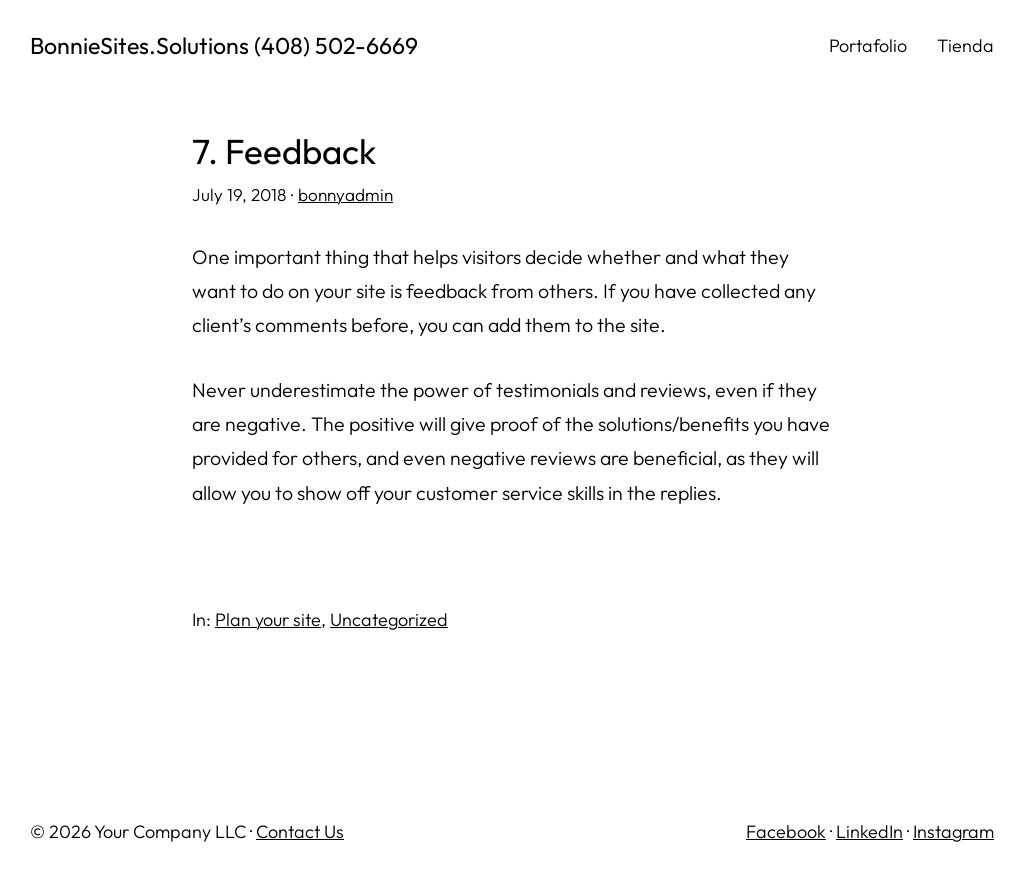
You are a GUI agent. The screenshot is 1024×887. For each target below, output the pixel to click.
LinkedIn (869, 831)
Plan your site (268, 619)
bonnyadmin (345, 194)
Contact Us (300, 831)
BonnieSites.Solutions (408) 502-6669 (224, 45)
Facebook (786, 831)
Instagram (953, 831)
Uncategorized (389, 619)
